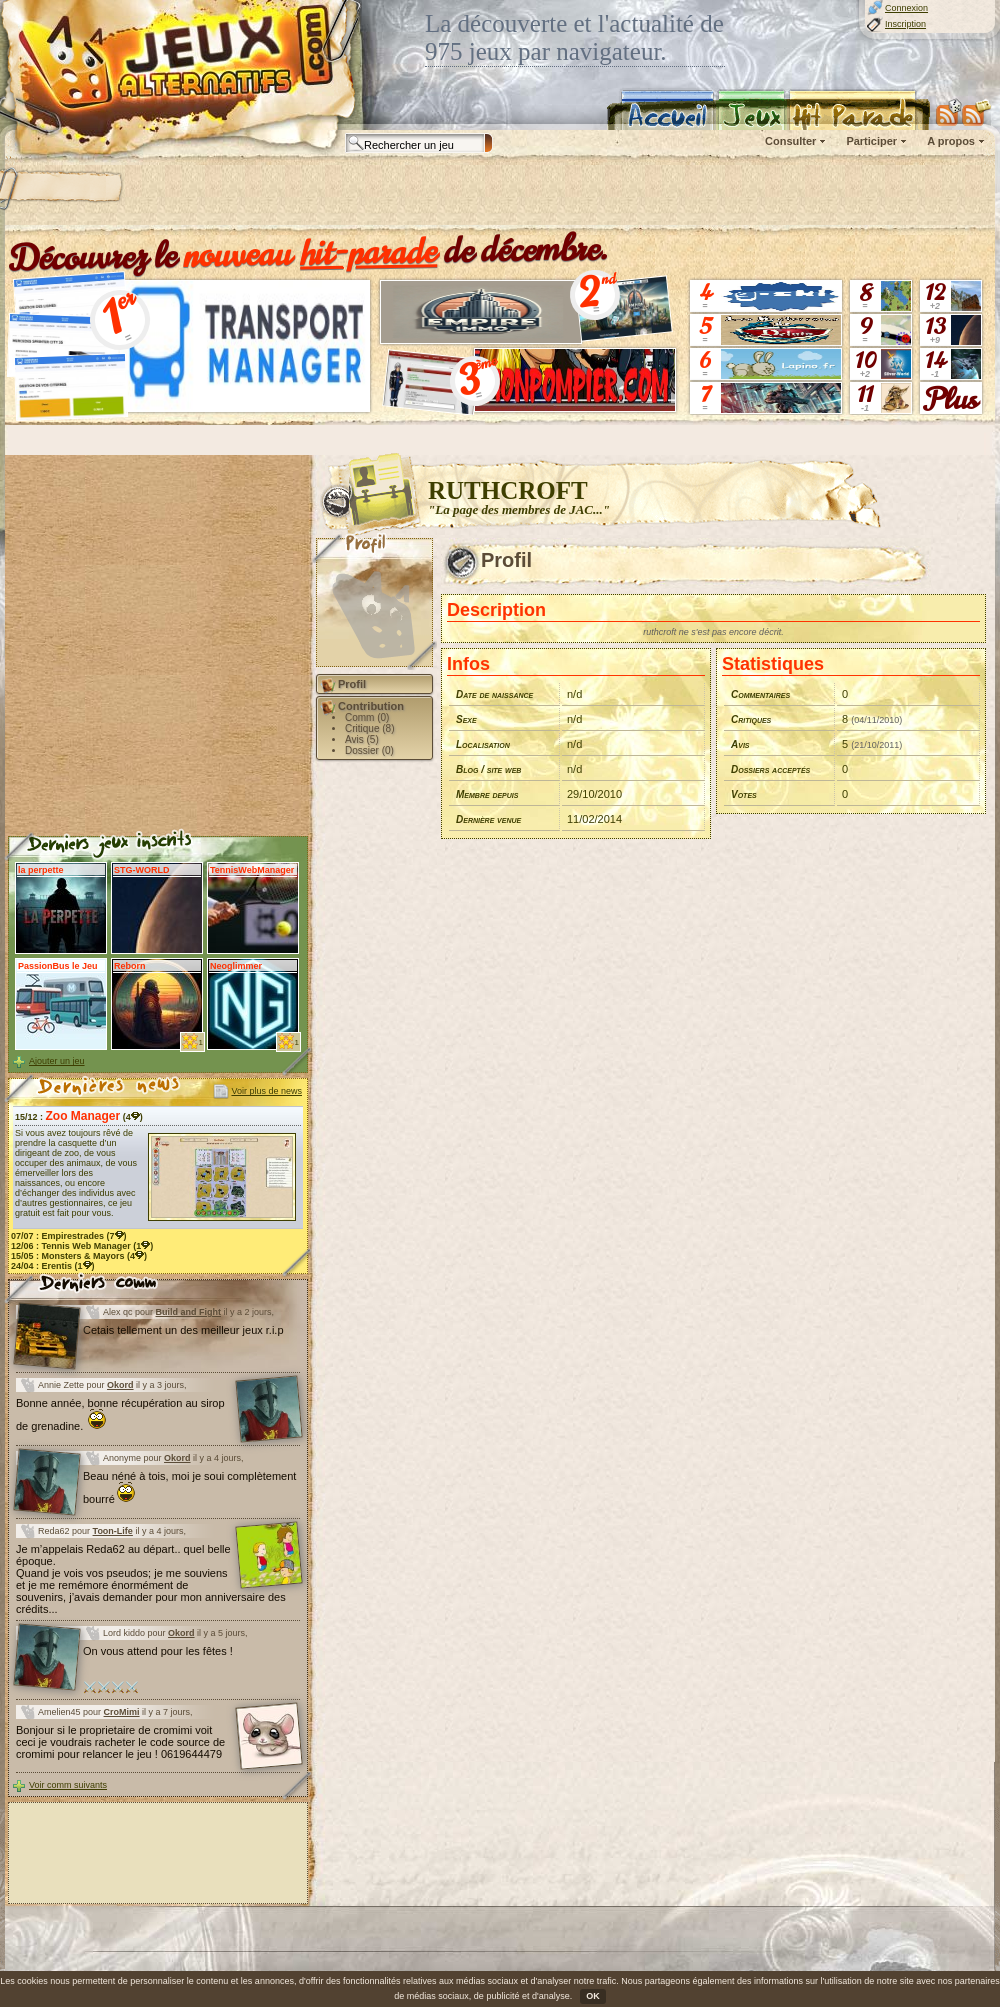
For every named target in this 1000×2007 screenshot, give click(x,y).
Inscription (905, 24)
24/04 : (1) (53, 1266)
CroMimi (122, 1712)
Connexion (906, 8)
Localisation (483, 744)
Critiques (751, 719)
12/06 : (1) (82, 1246)
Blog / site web (488, 769)
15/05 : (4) (79, 1256)
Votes (744, 794)
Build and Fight (189, 1312)
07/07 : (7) (69, 1236)
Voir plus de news (266, 1091)
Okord (120, 1385)
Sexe (466, 719)
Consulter (790, 141)
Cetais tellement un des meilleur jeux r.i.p (183, 1330)
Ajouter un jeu (57, 1061)
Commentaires (760, 694)
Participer (871, 141)
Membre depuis (487, 794)
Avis (740, 744)
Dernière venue (488, 819)
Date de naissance (494, 694)
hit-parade (369, 252)
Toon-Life (113, 1531)
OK (593, 1996)
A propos (951, 141)
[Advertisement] (257, 195)
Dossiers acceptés (770, 769)
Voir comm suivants (68, 1785)
